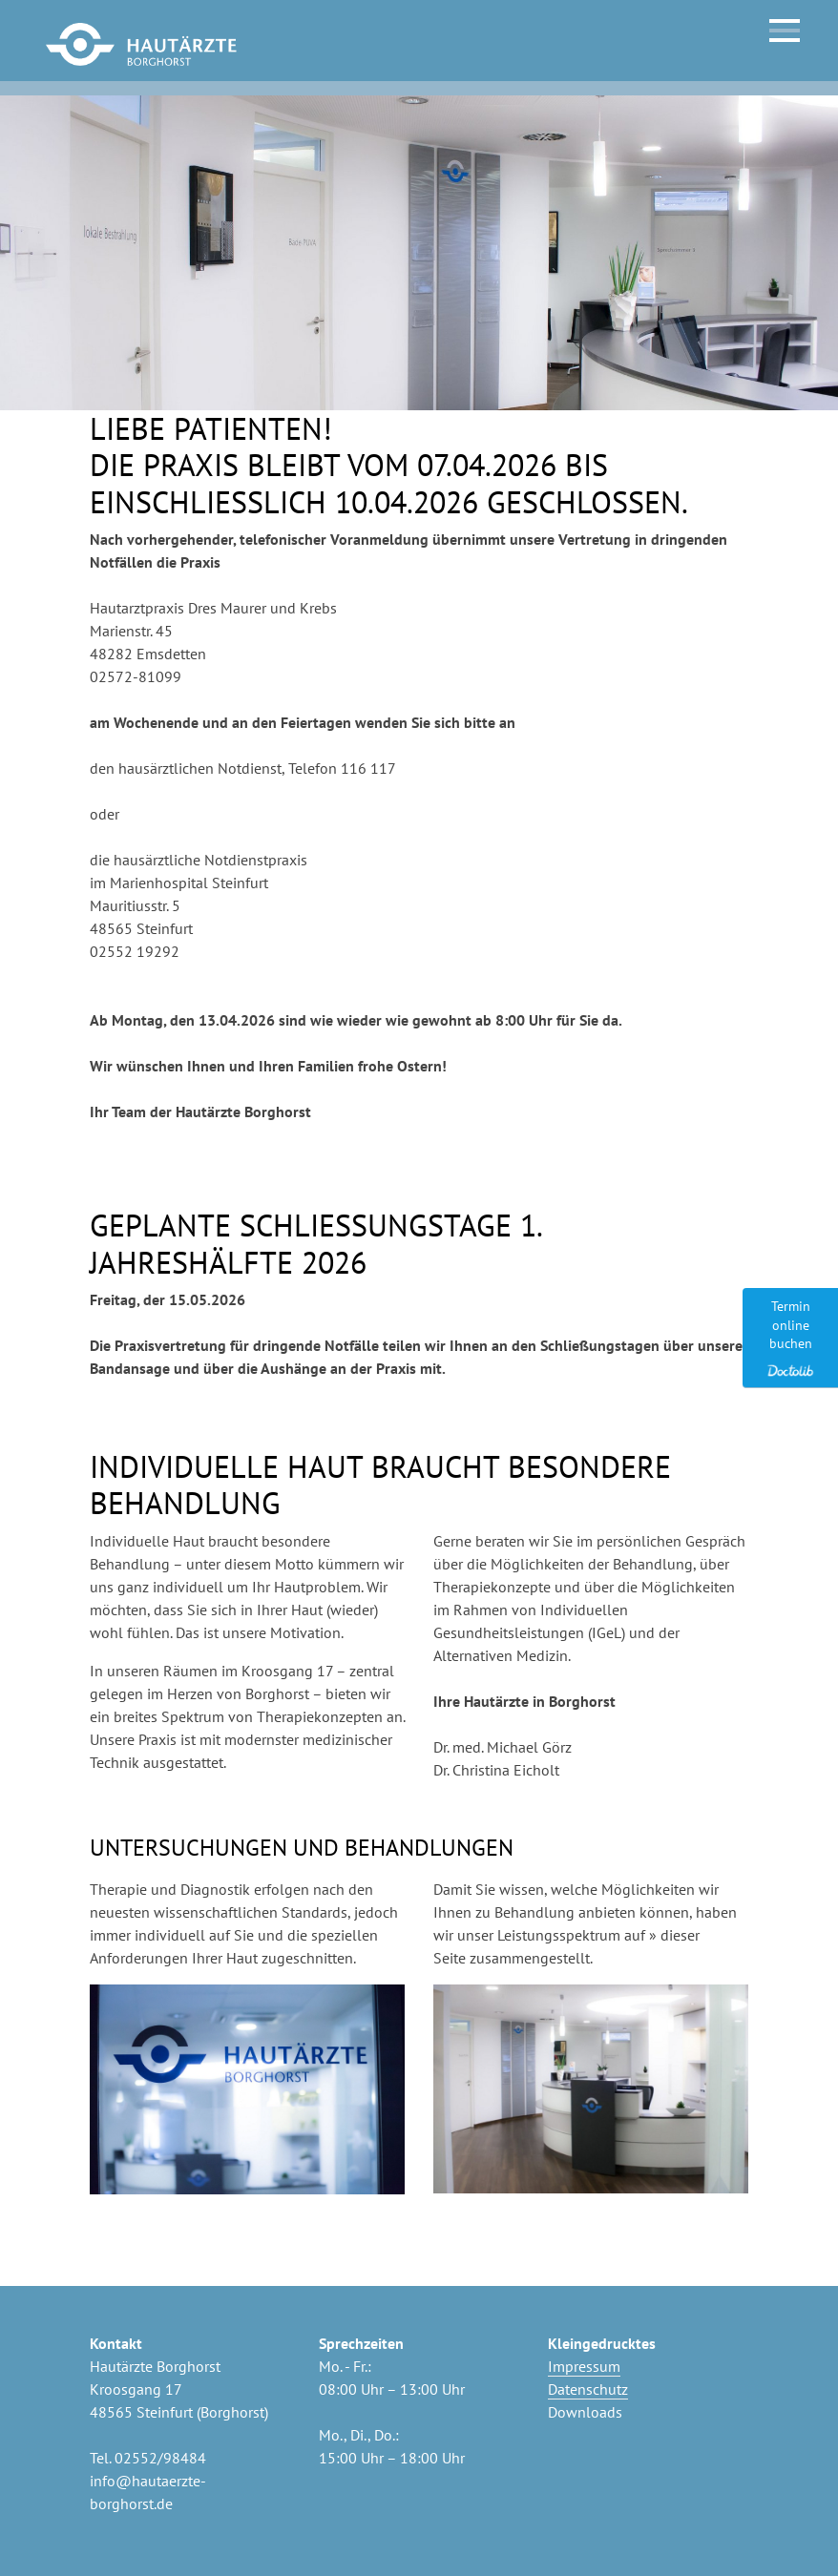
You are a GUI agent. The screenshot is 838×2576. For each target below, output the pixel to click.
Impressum (584, 2366)
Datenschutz (588, 2389)
